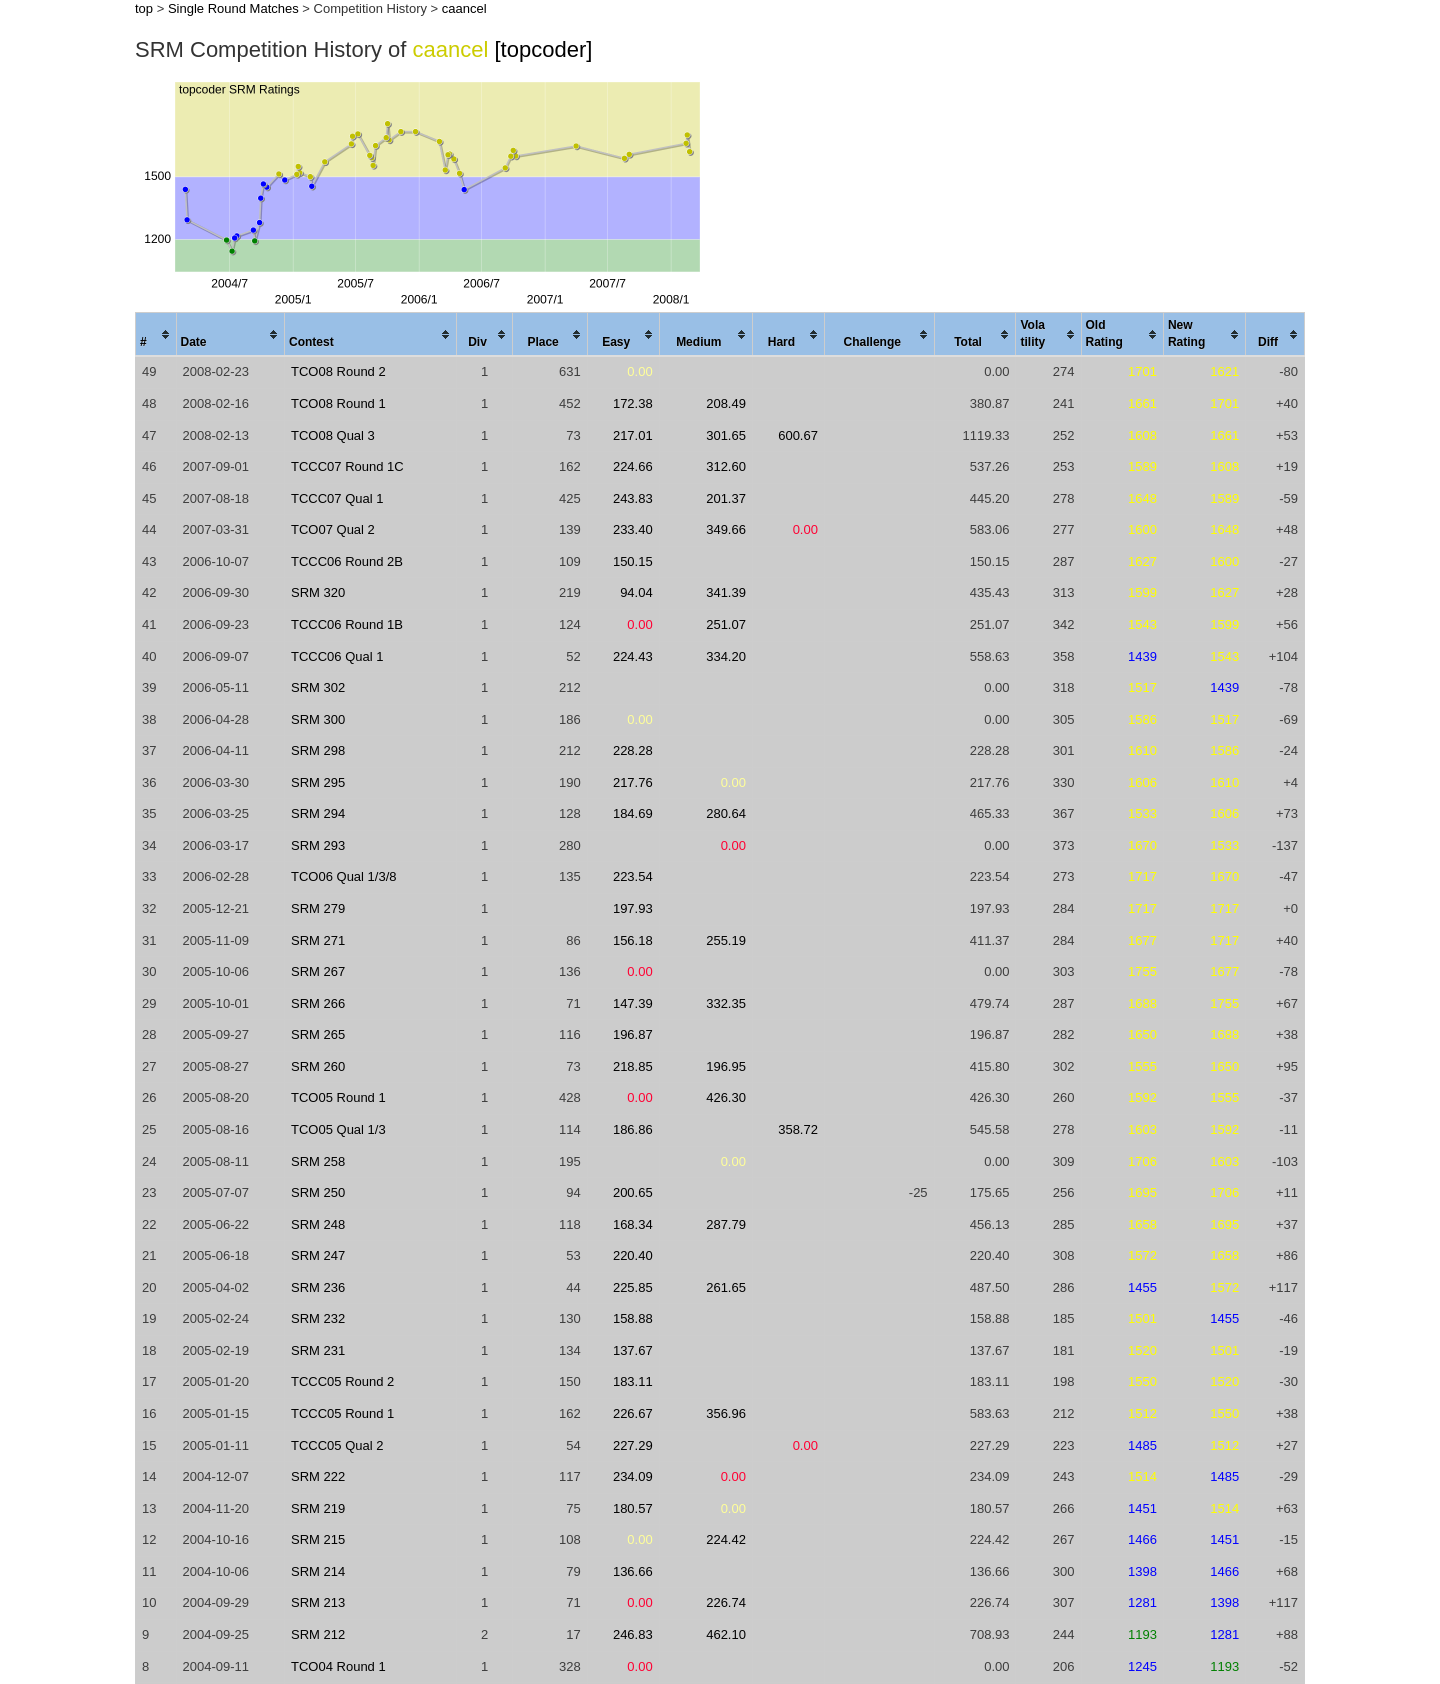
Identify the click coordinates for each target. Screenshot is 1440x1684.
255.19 (726, 940)
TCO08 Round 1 (338, 403)
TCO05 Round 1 (338, 1097)
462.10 (726, 1634)
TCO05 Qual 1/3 (338, 1129)
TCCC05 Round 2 (342, 1381)
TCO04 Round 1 (338, 1666)
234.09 (633, 1476)
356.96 (726, 1413)
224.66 (633, 466)
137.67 (633, 1350)
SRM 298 (318, 750)
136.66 (633, 1571)
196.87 (633, 1034)
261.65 (726, 1287)
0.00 (639, 371)
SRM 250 (318, 1192)
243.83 (633, 498)
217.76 (633, 782)
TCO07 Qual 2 (333, 529)
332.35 (726, 1003)
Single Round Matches (233, 8)
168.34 (633, 1224)
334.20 (726, 656)
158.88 (633, 1318)
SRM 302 (318, 687)
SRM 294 (318, 813)
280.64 (726, 813)
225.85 (633, 1287)
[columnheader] (156, 335)
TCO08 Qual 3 (333, 435)
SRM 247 (318, 1255)
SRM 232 (318, 1318)
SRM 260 (318, 1066)
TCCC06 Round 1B (347, 624)
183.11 (633, 1381)
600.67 (798, 435)
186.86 (633, 1129)
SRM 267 (318, 971)
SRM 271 (318, 940)
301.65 (726, 435)
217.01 (633, 435)
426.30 (726, 1097)
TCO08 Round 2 (338, 371)
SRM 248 (318, 1224)
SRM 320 (318, 592)
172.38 (633, 403)
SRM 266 (318, 1003)
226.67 (633, 1413)
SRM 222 (318, 1476)
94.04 (636, 592)
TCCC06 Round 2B (347, 561)
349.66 (726, 529)
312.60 (726, 466)
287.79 (726, 1224)
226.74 (726, 1602)
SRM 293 (318, 845)
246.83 (633, 1634)
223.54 (633, 876)
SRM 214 (318, 1571)
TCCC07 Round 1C (347, 466)
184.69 (633, 813)
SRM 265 (318, 1034)
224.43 (633, 656)
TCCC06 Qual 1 (337, 656)
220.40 (633, 1255)
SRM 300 (318, 719)
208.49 (726, 403)
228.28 (633, 750)
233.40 (633, 529)
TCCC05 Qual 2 (337, 1445)
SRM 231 (318, 1350)
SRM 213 (318, 1602)
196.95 (726, 1066)
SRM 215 (318, 1539)
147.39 (633, 1003)
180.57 (633, 1508)
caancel (464, 8)
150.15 (633, 561)
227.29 (633, 1445)
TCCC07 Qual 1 (337, 498)
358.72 (798, 1129)
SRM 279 (318, 908)
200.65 (633, 1192)
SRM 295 (318, 782)
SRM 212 (318, 1634)
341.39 (726, 592)
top (144, 8)
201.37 (726, 498)
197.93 (633, 908)
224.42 (726, 1539)
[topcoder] (544, 49)
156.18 (633, 940)
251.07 (726, 624)
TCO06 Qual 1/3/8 (344, 876)
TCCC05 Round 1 (342, 1413)
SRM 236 (318, 1287)
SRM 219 (318, 1508)
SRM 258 (318, 1161)
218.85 (633, 1066)
